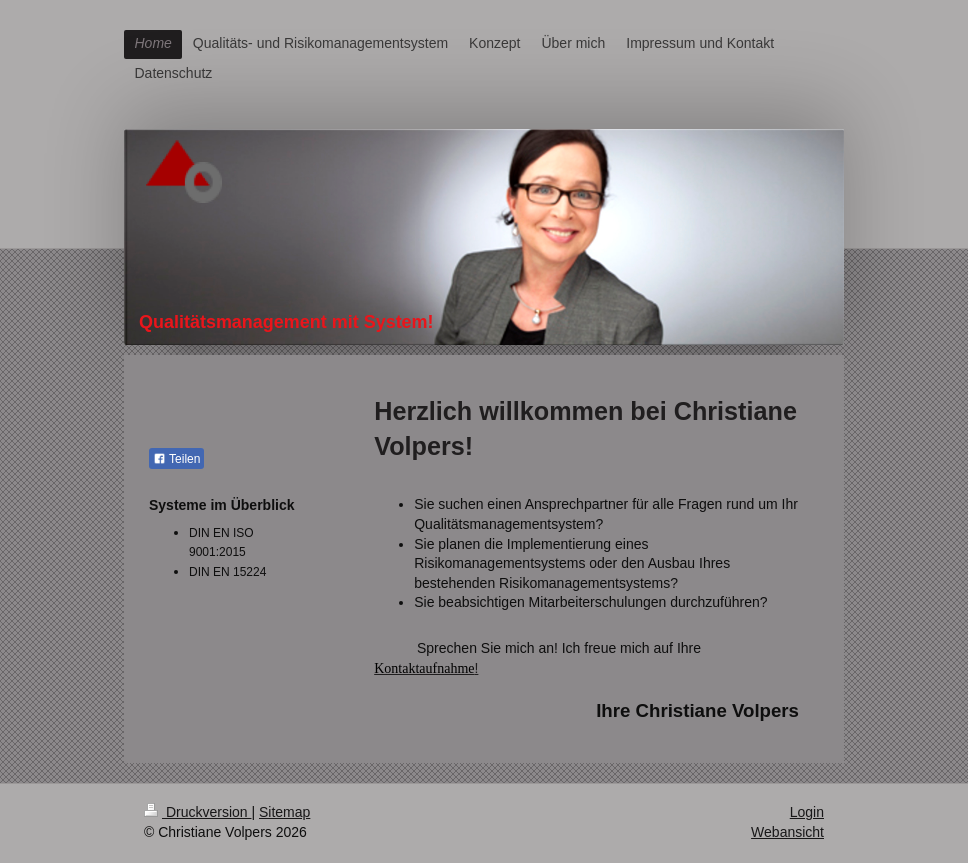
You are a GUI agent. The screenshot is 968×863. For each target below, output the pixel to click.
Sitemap (284, 812)
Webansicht (787, 832)
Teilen (176, 459)
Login (807, 812)
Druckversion (197, 812)
